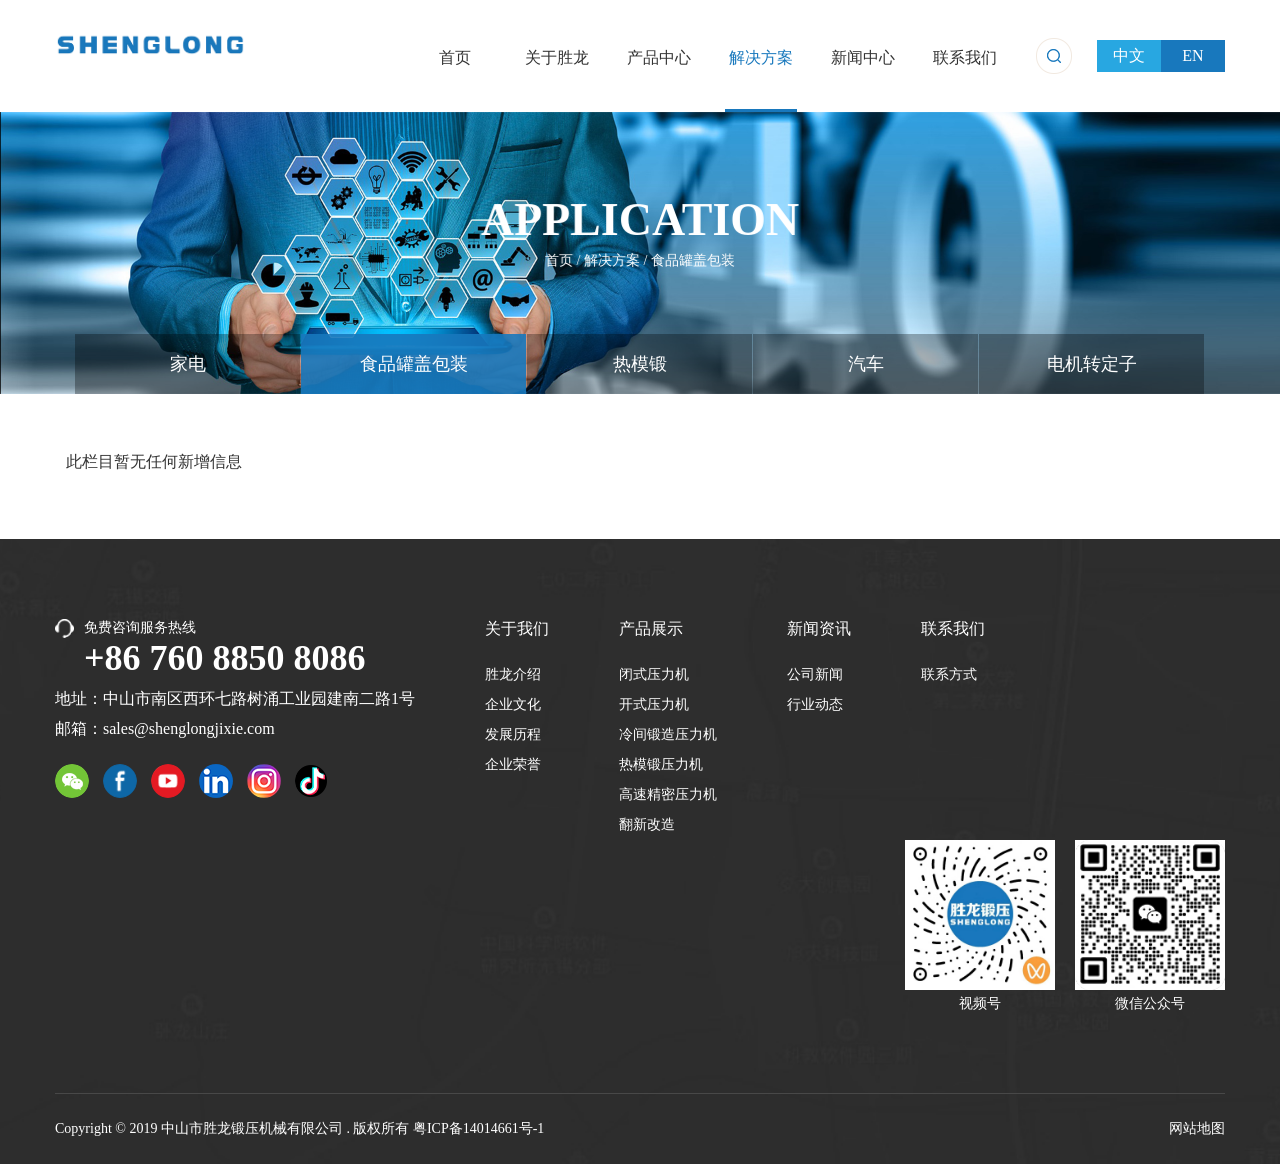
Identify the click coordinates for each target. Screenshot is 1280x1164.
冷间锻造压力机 (668, 734)
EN (1192, 55)
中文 (1129, 55)
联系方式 (949, 674)
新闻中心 (863, 57)
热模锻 (640, 364)
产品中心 (659, 57)
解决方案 (761, 57)
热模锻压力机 (661, 764)
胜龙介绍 (513, 674)
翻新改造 (647, 824)
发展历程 (513, 734)
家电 (188, 364)
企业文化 (513, 704)
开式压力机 (654, 704)
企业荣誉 (513, 764)
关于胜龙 (557, 57)
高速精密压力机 (668, 794)
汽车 (866, 364)
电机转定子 (1092, 364)
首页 (455, 57)
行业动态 (815, 704)
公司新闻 (815, 674)
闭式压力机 (654, 674)
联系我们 (965, 57)
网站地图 (1197, 1128)
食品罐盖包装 (692, 259)
